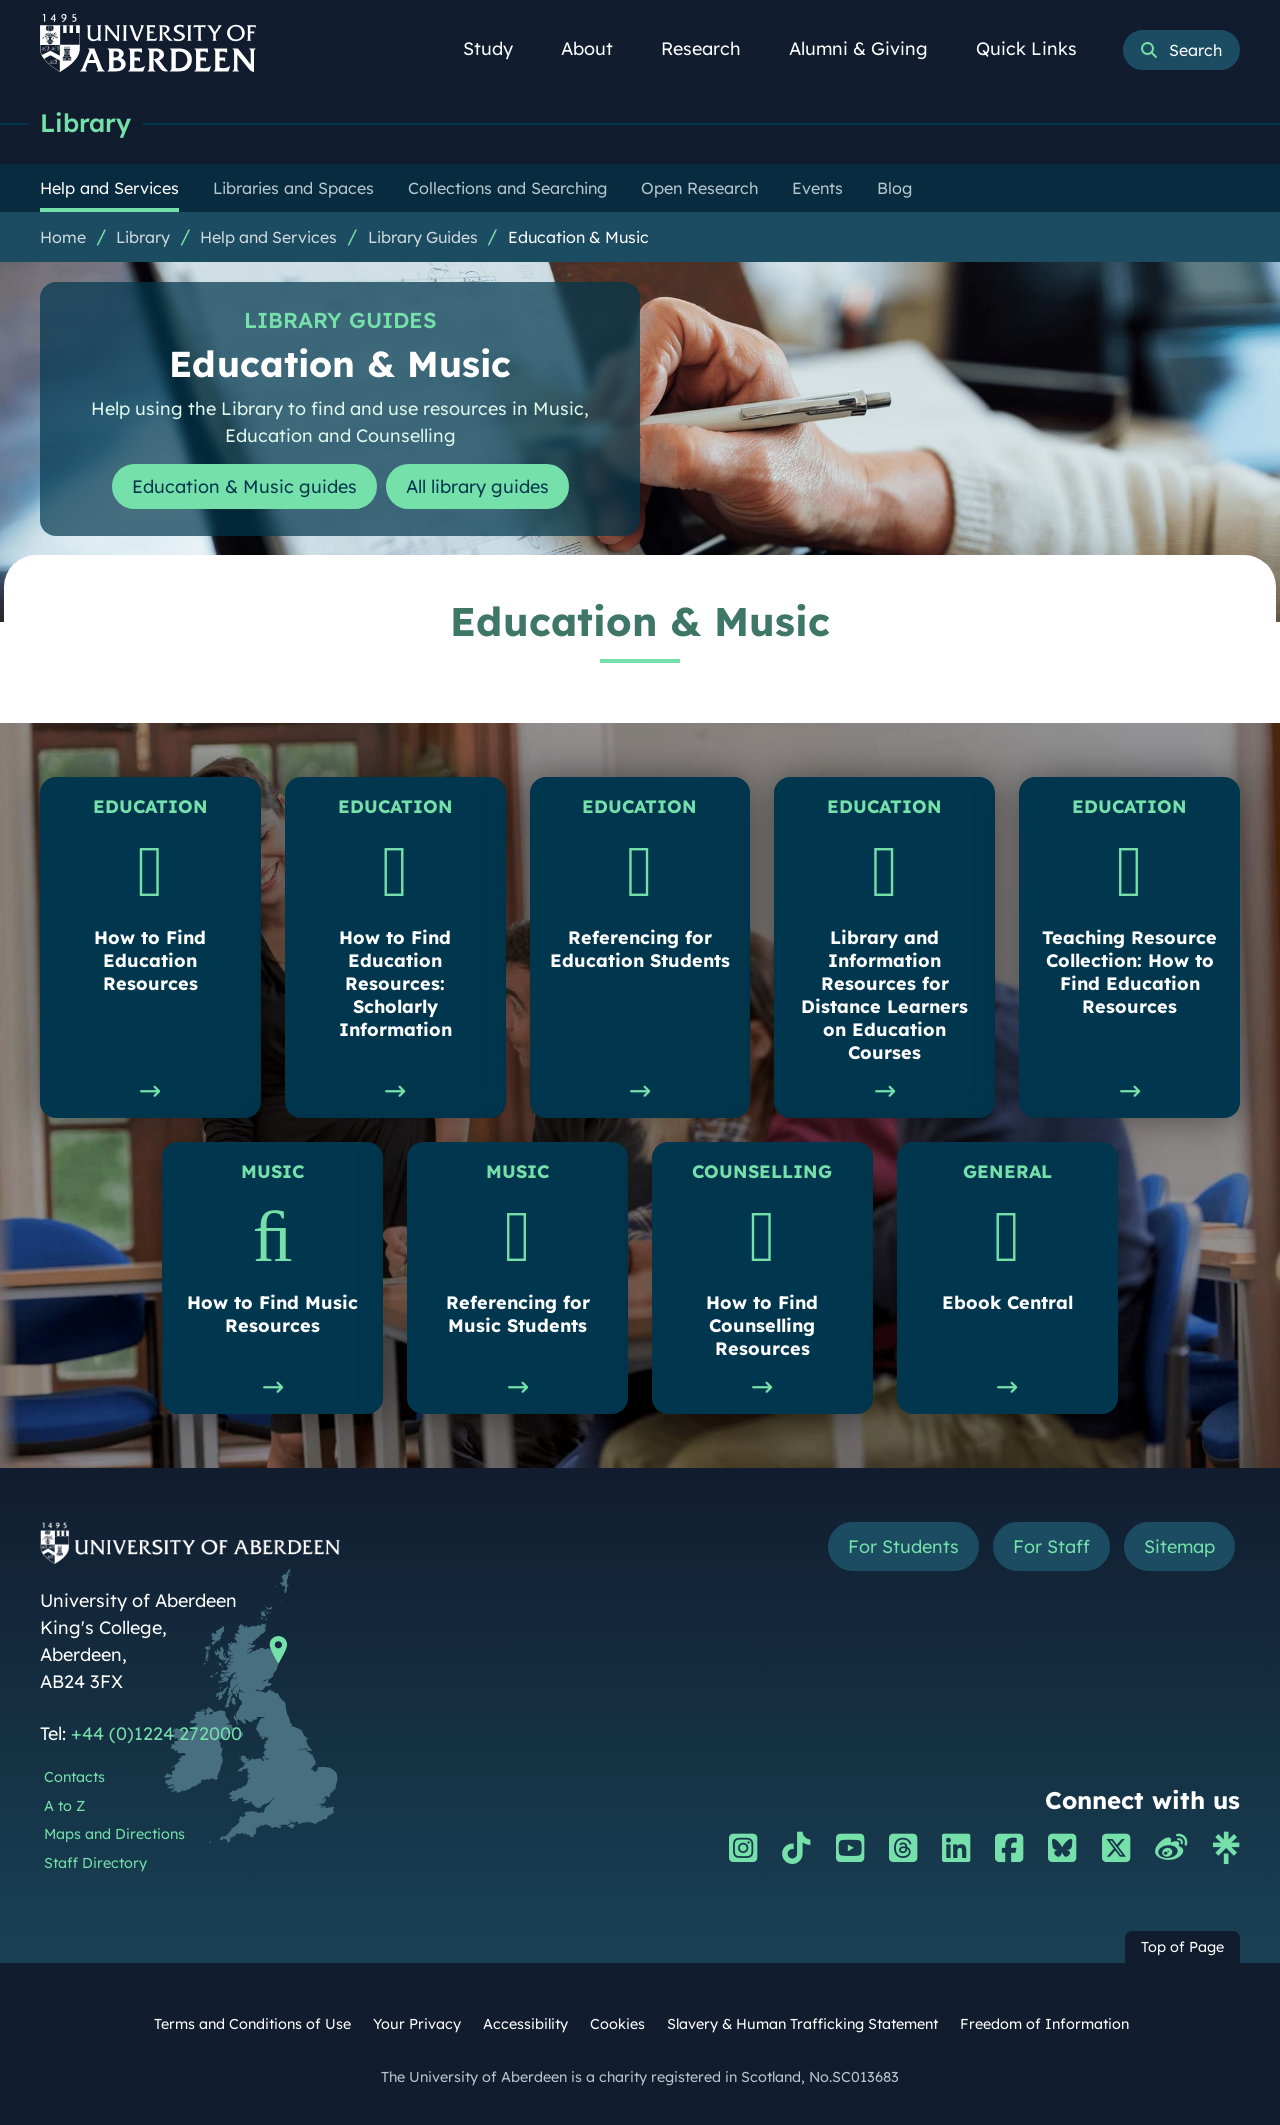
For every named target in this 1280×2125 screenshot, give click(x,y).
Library (85, 122)
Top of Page (1182, 1947)
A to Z (64, 1806)
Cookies (617, 2024)
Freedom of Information (1044, 2024)
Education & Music (578, 237)
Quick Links (1037, 48)
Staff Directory (95, 1863)
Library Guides (423, 237)
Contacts (74, 1777)
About (598, 48)
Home (63, 237)
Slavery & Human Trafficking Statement (802, 2024)
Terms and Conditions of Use (252, 2024)
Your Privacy (417, 2024)
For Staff (1051, 1546)
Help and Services (268, 237)
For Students (903, 1546)
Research (712, 48)
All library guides (477, 486)
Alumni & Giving (869, 48)
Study (499, 48)
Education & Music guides (244, 486)
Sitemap (1179, 1546)
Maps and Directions (114, 1834)
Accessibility (525, 2024)
